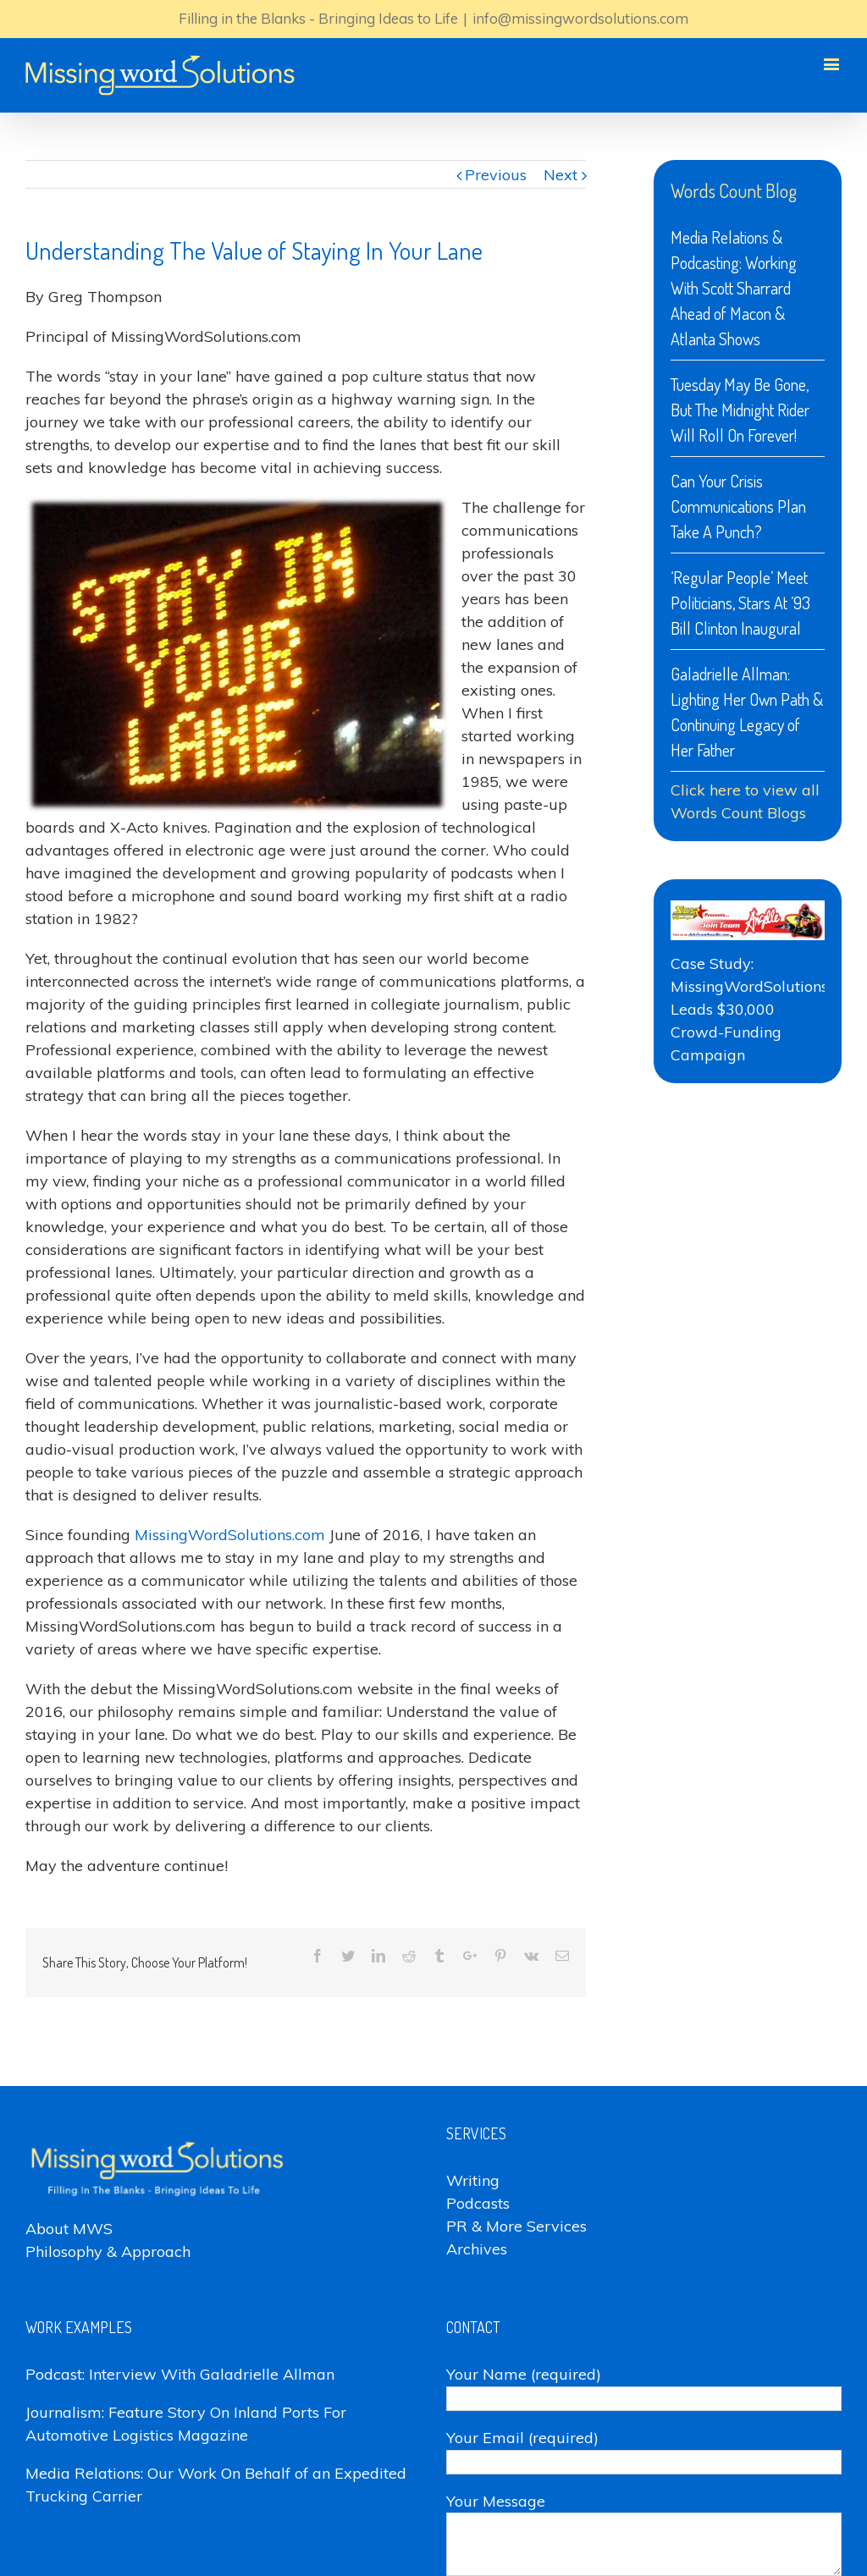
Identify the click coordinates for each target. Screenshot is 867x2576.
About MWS (69, 2228)
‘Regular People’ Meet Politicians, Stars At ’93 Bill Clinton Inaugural (740, 602)
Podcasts (478, 2203)
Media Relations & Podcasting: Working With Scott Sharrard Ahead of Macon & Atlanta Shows (734, 288)
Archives (476, 2249)
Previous (496, 174)
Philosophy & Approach (108, 2251)
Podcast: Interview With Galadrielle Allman (179, 2374)
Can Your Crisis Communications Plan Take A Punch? (738, 506)
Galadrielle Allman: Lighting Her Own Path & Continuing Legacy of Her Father (747, 712)
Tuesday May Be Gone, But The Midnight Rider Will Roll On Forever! (740, 409)
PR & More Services (516, 2226)
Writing (473, 2180)
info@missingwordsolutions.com (580, 18)
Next (560, 174)
